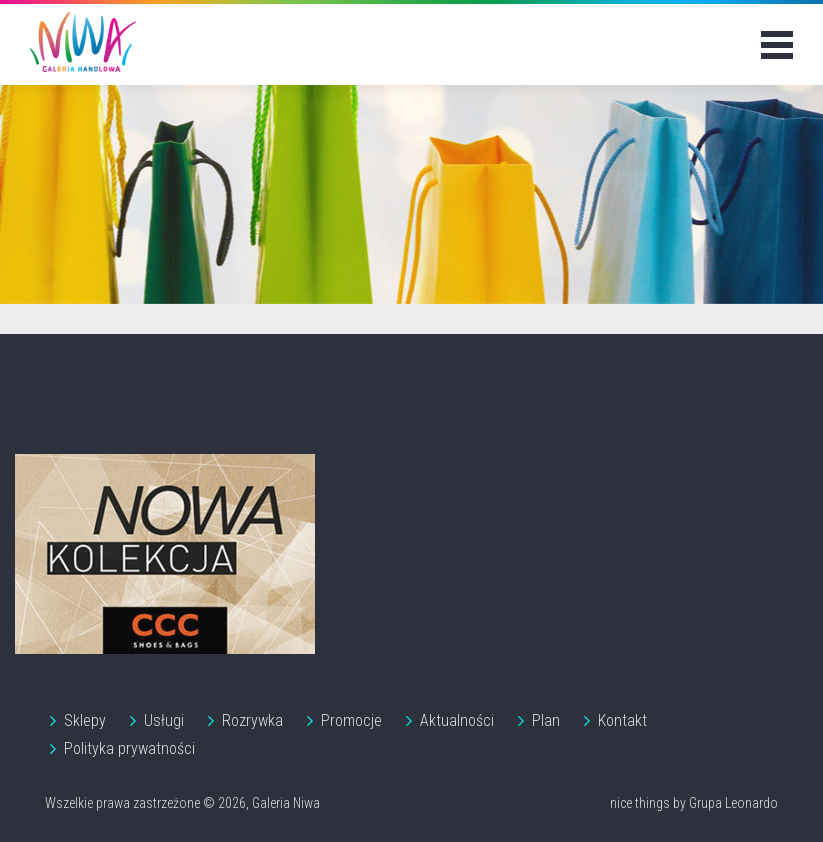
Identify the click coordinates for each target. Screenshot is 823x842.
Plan (546, 720)
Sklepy (85, 720)
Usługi (164, 720)
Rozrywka (252, 720)
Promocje (351, 720)
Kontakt (622, 720)
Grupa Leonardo (733, 803)
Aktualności (457, 720)
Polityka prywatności (129, 748)
